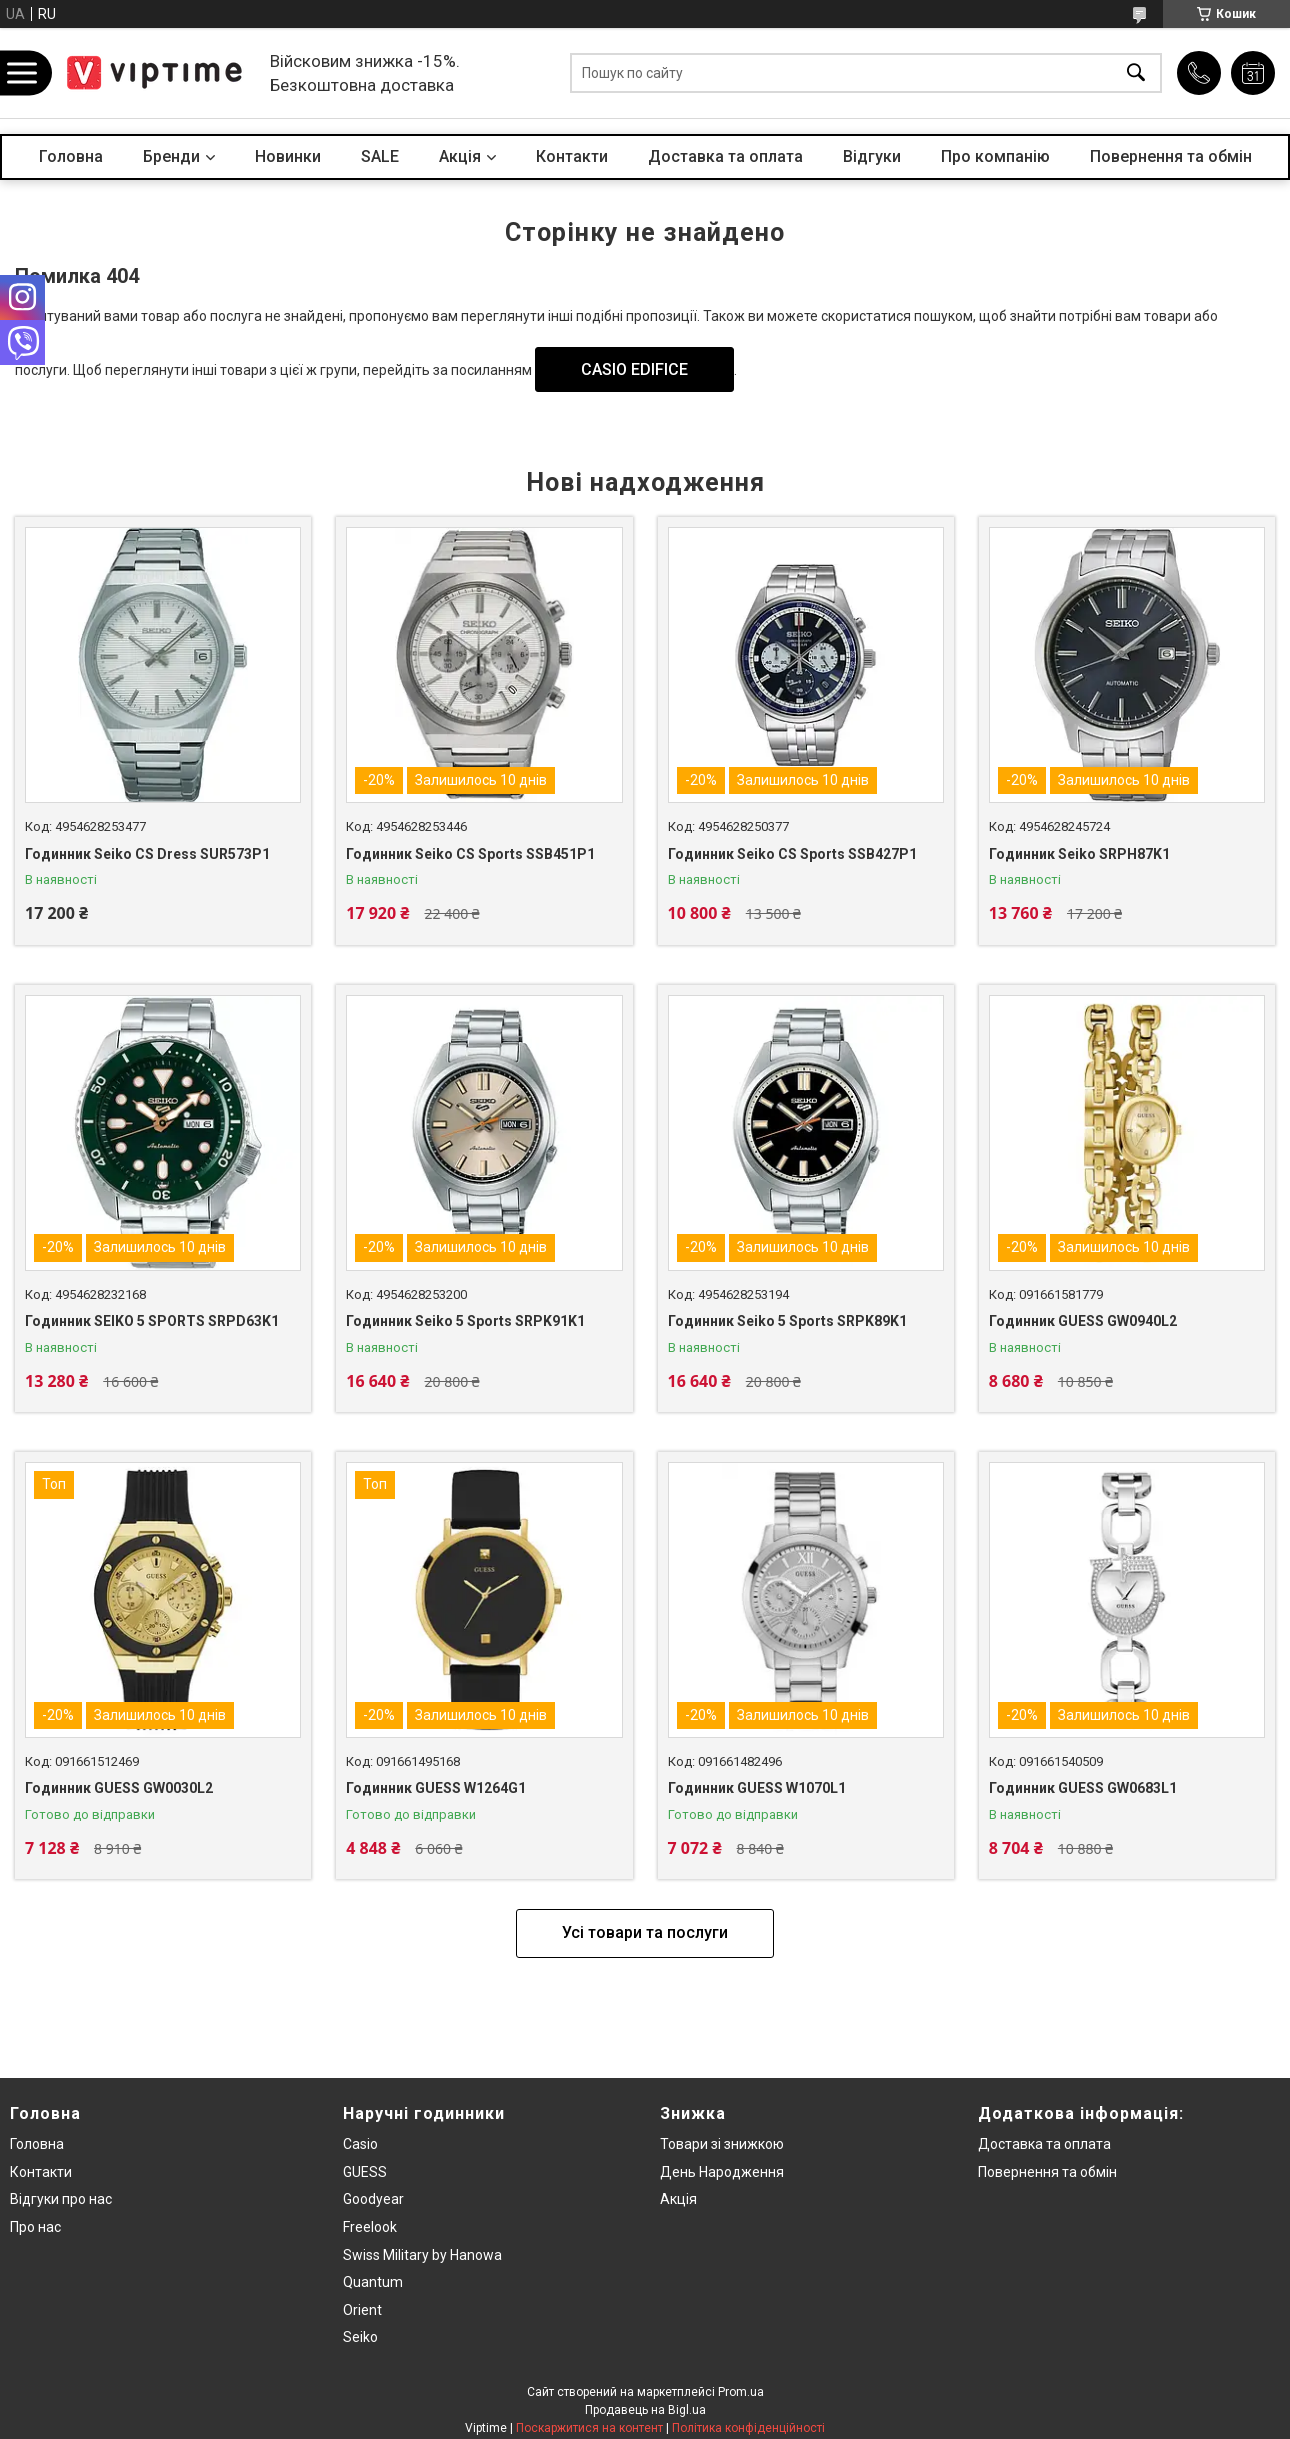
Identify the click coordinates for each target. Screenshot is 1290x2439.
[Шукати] (1136, 73)
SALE (380, 156)
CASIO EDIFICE (634, 369)
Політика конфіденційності (748, 2428)
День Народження (722, 2172)
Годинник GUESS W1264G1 (436, 1788)
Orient (362, 2310)
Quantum (373, 2282)
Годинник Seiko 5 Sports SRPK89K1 (787, 1321)
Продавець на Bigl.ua (645, 2410)
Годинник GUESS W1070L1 (757, 1788)
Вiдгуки (872, 156)
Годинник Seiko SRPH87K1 (1079, 854)
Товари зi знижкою (722, 2144)
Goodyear (373, 2199)
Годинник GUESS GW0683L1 (1083, 1788)
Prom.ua (741, 2392)
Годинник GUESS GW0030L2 (119, 1788)
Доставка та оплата (725, 156)
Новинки (288, 156)
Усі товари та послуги (645, 1932)
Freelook (370, 2227)
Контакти (572, 156)
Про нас (35, 2227)
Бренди (171, 156)
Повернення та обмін (1171, 156)
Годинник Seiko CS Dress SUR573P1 (147, 854)
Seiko (360, 2337)
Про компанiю (995, 156)
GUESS (365, 2172)
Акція (678, 2199)
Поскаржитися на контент (589, 2428)
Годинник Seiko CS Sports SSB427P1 (792, 854)
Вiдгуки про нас (61, 2199)
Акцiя (460, 156)
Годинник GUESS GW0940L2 (1083, 1321)
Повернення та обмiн (1047, 2172)
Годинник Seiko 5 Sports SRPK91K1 (465, 1321)
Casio (360, 2144)
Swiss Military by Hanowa (422, 2255)
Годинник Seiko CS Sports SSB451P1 (470, 854)
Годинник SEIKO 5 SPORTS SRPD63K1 (152, 1321)
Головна (71, 156)
